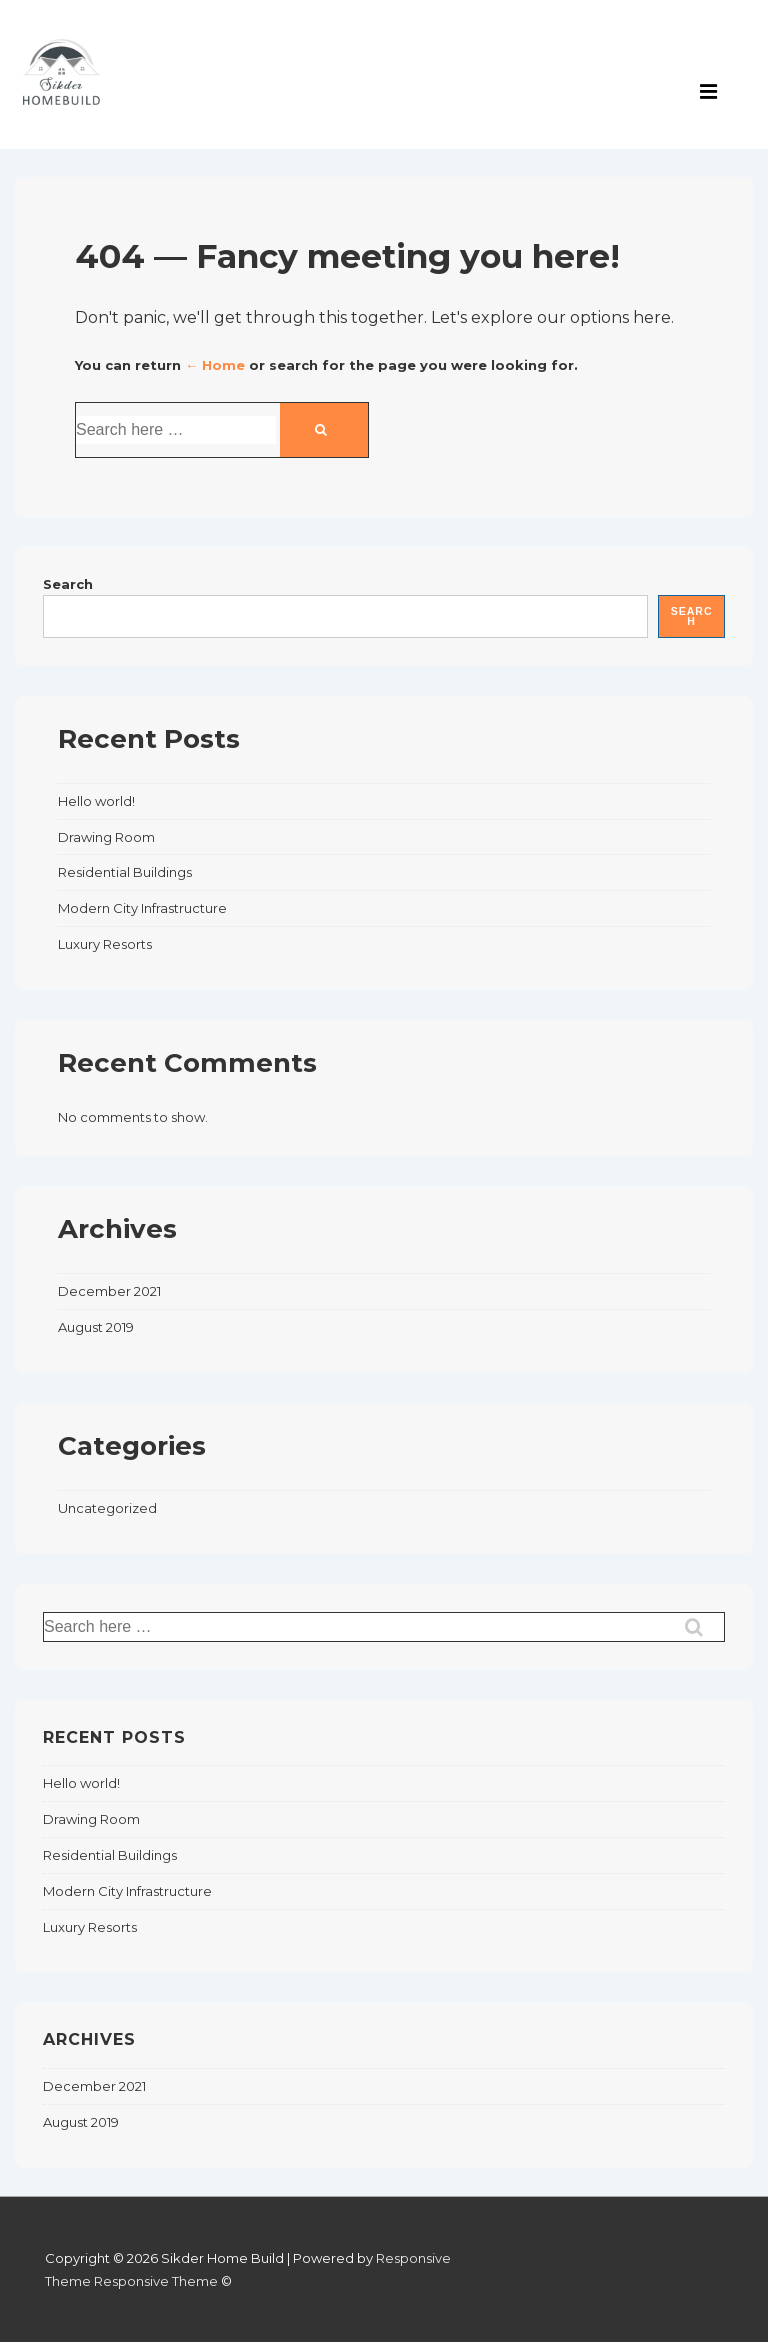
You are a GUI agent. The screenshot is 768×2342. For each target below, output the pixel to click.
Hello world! (96, 801)
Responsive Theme (156, 2281)
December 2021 (109, 1291)
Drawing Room (106, 837)
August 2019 (96, 1327)
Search (68, 584)
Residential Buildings (125, 872)
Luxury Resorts (105, 944)
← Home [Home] (215, 365)
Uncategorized (107, 1508)
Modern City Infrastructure (142, 908)
